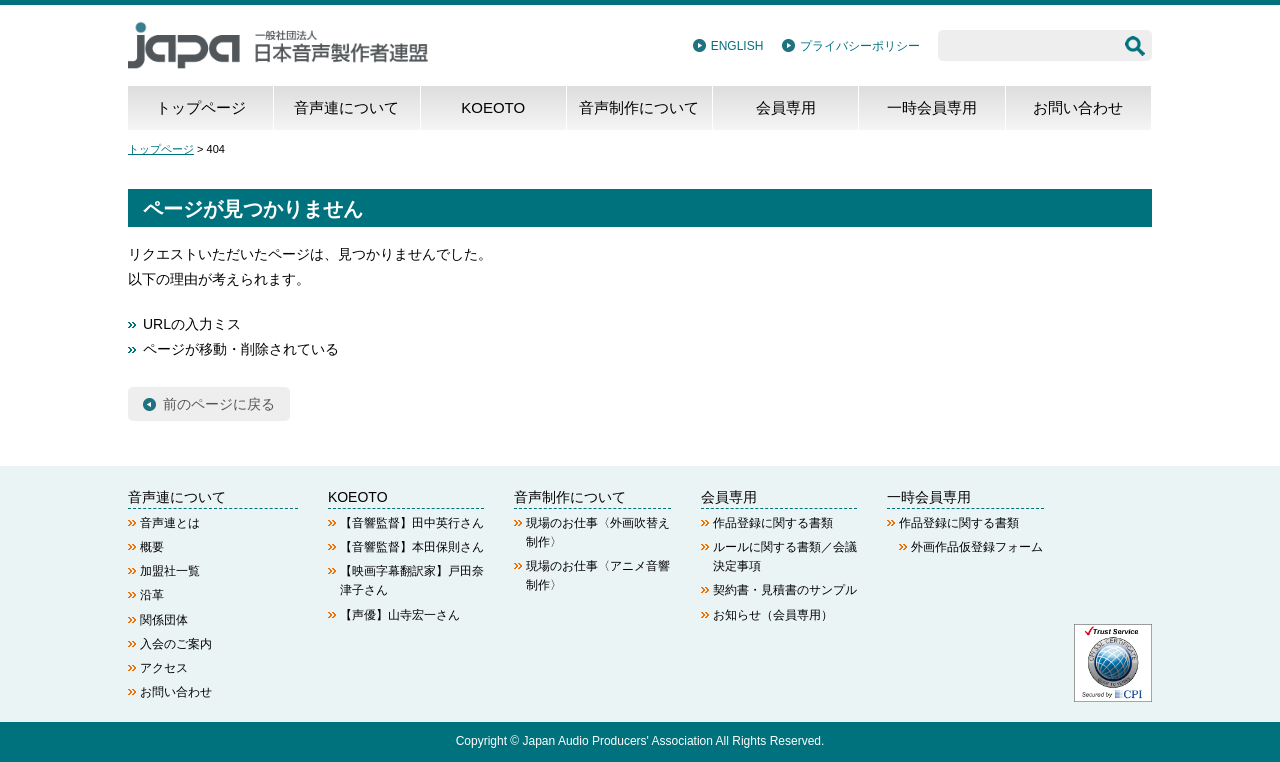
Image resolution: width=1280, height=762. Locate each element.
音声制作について (639, 107)
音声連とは (170, 523)
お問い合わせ (1078, 107)
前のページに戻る (219, 404)
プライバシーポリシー (860, 46)
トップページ (201, 107)
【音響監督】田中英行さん (412, 523)
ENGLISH (737, 46)
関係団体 (164, 620)
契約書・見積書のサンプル (785, 590)
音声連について (346, 107)
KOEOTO (493, 107)
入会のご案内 (176, 644)
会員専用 (786, 107)
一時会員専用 (932, 107)
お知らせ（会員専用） (773, 615)
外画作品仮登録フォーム (977, 547)
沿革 (152, 595)
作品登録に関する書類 (773, 523)
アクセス (164, 668)
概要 (152, 547)
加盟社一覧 (170, 571)
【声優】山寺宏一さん (400, 615)
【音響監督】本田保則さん (412, 547)
